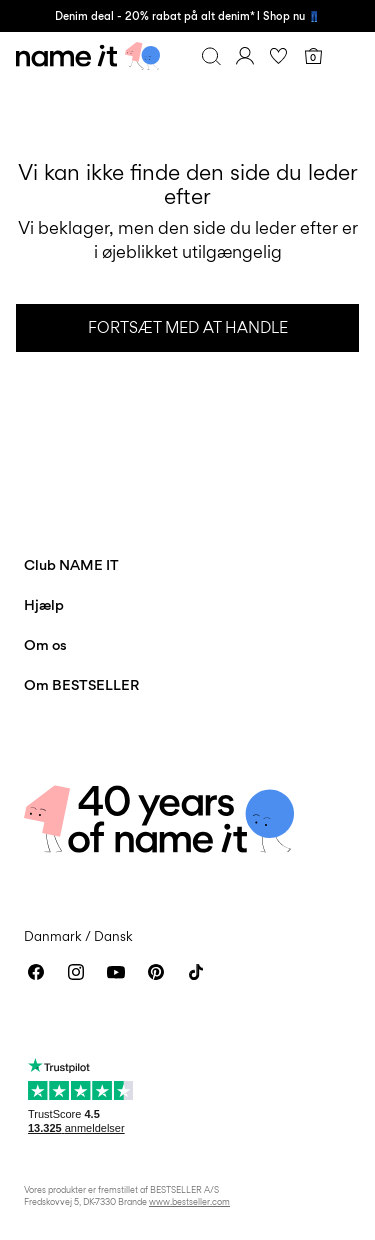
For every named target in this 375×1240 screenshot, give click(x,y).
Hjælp (44, 604)
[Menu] (347, 56)
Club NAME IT (71, 564)
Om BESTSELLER (81, 684)
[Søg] (211, 56)
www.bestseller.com (189, 1201)
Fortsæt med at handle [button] (188, 327)
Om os (45, 644)
